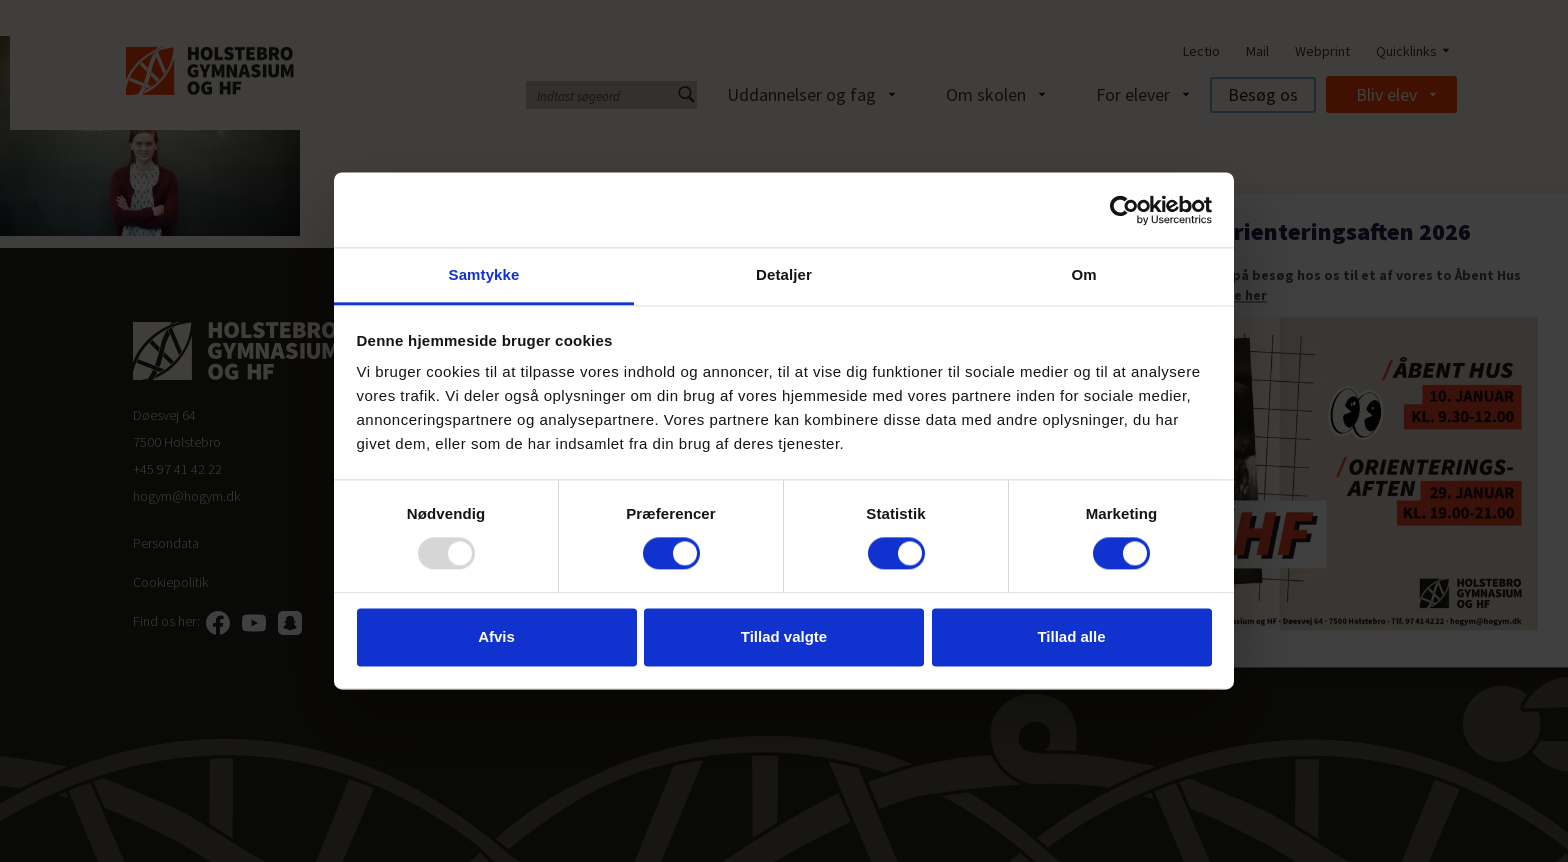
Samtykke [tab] (484, 274)
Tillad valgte (784, 636)
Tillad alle (1071, 636)
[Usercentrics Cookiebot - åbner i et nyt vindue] (1124, 210)
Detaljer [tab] (784, 274)
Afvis (496, 636)
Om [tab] (1083, 274)
